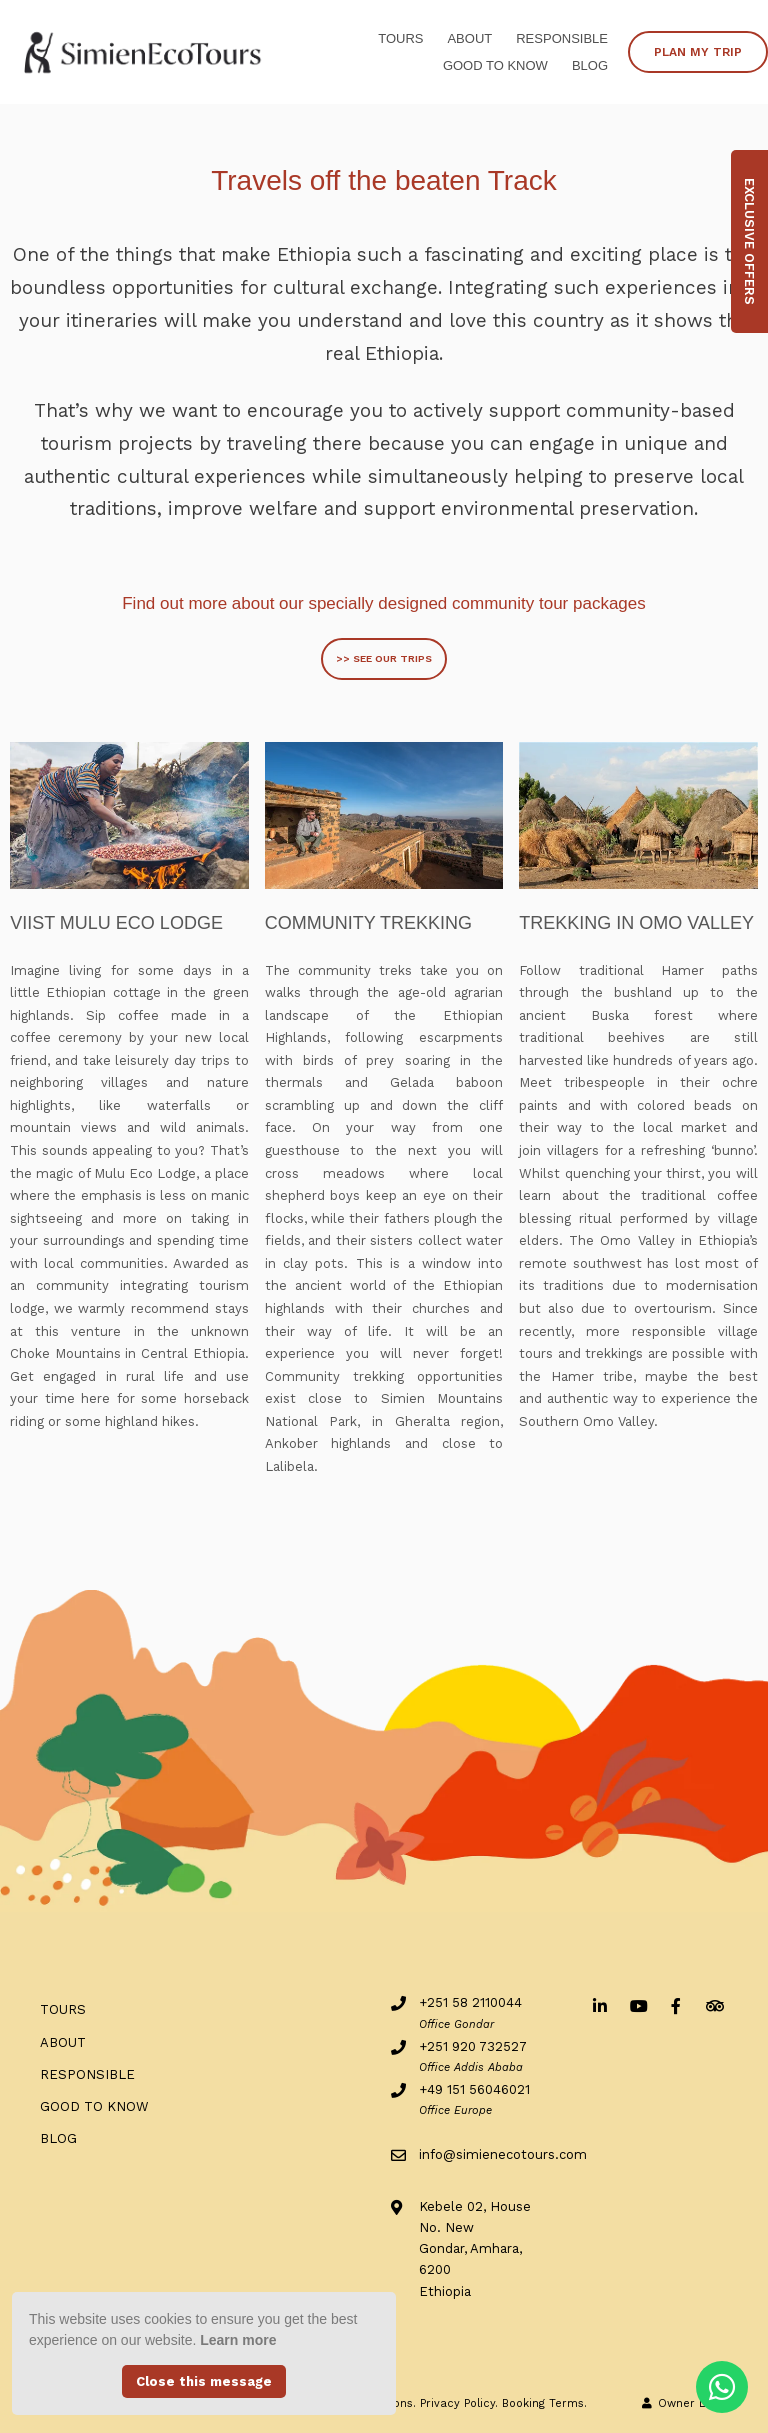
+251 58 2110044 (470, 2002)
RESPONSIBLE (562, 38)
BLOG (590, 65)
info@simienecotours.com (503, 2154)
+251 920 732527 (473, 2046)
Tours (400, 38)
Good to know (495, 65)
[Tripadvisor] (714, 2005)
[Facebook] (676, 2005)
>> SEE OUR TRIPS (384, 658)
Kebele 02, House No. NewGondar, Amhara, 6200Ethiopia (475, 2249)
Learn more (238, 2340)
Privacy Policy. (459, 2403)
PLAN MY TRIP (698, 52)
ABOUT (469, 38)
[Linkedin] (600, 2005)
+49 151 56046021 (474, 2089)
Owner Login (685, 2403)
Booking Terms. (544, 2403)
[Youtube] (638, 2005)
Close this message (204, 2381)
